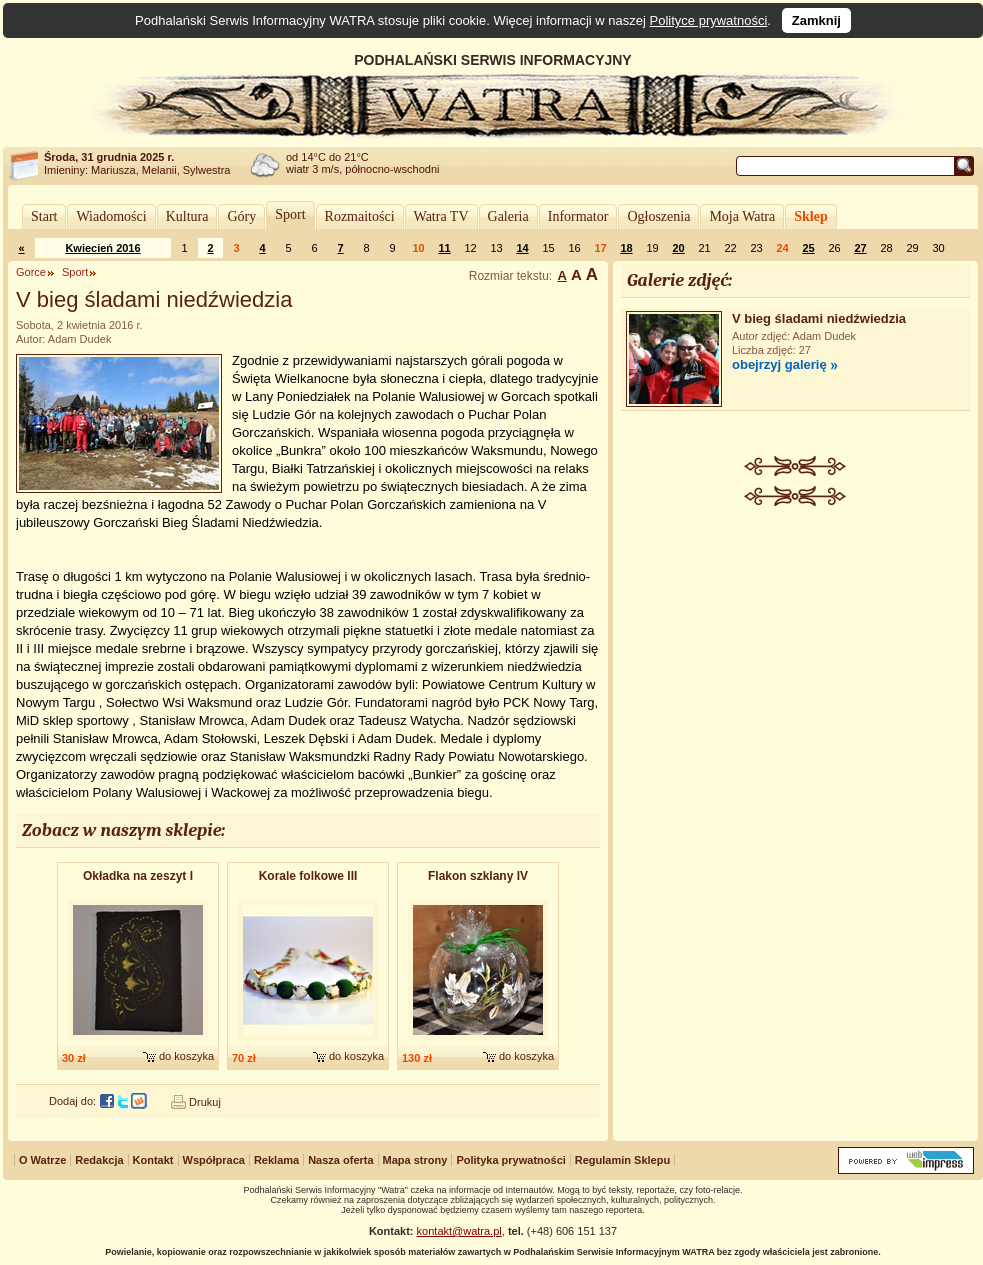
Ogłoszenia (658, 216)
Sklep (810, 216)
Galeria (508, 216)
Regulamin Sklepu (622, 1160)
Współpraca (214, 1160)
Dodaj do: (72, 1101)
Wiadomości (111, 216)
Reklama (276, 1160)
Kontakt (153, 1160)
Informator (578, 216)
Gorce (31, 272)
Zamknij (816, 20)
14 (522, 248)
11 (444, 248)
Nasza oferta (340, 1160)
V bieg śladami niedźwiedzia (819, 318)
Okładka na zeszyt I (138, 876)
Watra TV (441, 216)
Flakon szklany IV (478, 876)
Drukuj (205, 1102)
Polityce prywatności (709, 20)
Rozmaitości (360, 216)
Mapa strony (415, 1160)
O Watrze (42, 1160)
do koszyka (186, 1056)
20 (678, 248)
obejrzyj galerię (779, 364)
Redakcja (99, 1160)
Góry (241, 216)
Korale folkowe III (308, 876)
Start (44, 216)
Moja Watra (742, 216)
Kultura (187, 216)
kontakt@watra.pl (459, 1231)
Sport (290, 214)
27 (860, 248)
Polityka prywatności (510, 1160)
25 (808, 248)
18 (626, 248)
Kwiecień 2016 (102, 248)
